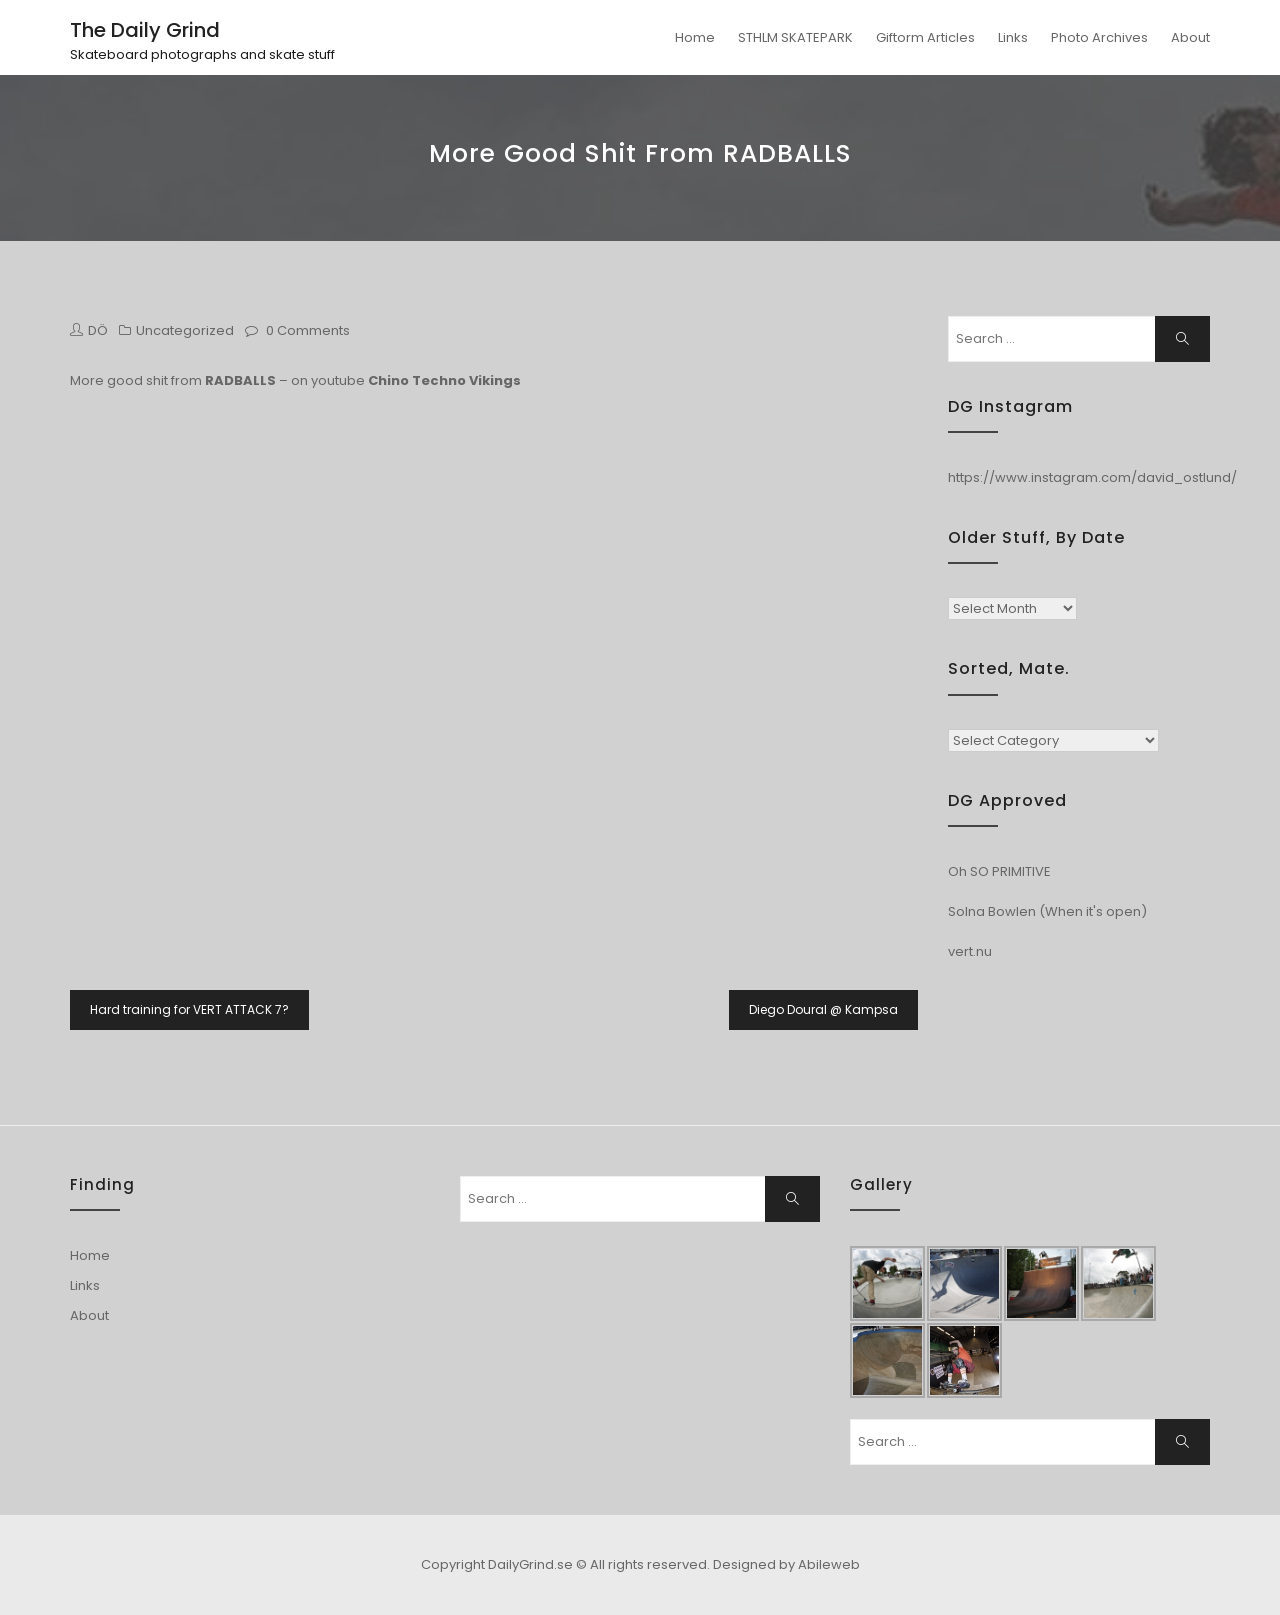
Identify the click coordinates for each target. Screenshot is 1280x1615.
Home (695, 37)
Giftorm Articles (925, 37)
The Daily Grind (145, 30)
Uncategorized (185, 330)
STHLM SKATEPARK (795, 37)
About (1190, 37)
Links (1013, 37)
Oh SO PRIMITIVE (999, 871)
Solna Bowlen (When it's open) (1047, 911)
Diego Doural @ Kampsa (823, 1009)
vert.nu (970, 951)
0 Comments (308, 330)
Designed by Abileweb (786, 1564)
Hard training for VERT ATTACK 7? (189, 1009)
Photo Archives (1099, 37)
